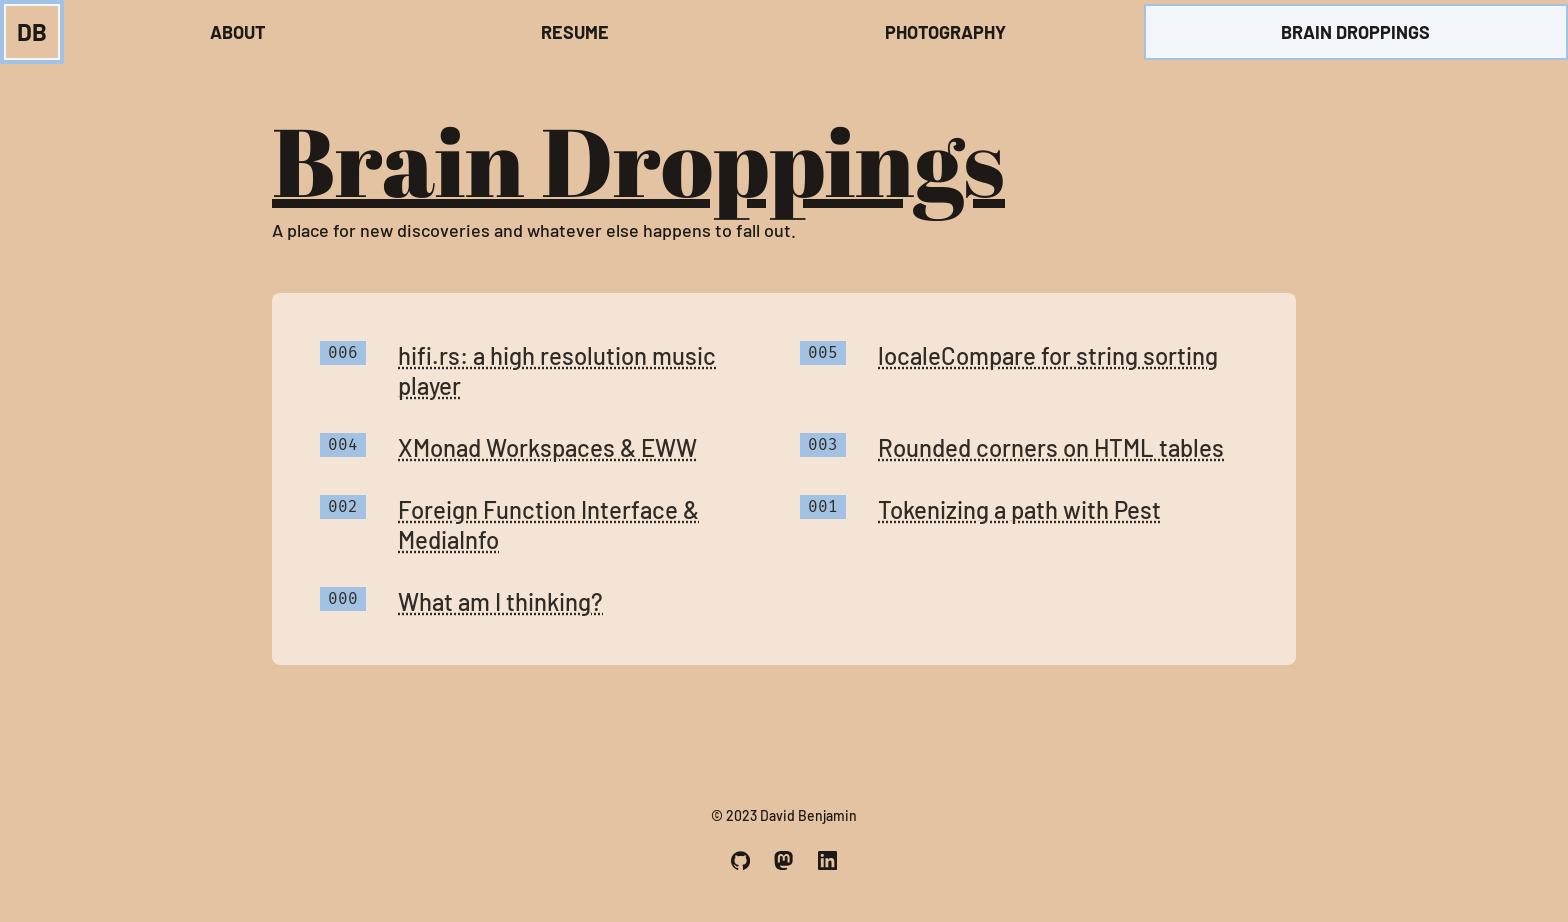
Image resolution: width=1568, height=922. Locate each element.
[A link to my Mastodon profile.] (783, 860)
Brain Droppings (1355, 32)
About (238, 32)
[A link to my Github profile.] (740, 860)
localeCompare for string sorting (1048, 355)
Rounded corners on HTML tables (1051, 447)
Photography (945, 32)
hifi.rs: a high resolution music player (557, 370)
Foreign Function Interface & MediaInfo (548, 524)
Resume (575, 32)
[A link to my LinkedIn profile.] (827, 860)
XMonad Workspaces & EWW (547, 447)
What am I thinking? (500, 601)
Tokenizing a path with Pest (1019, 509)
